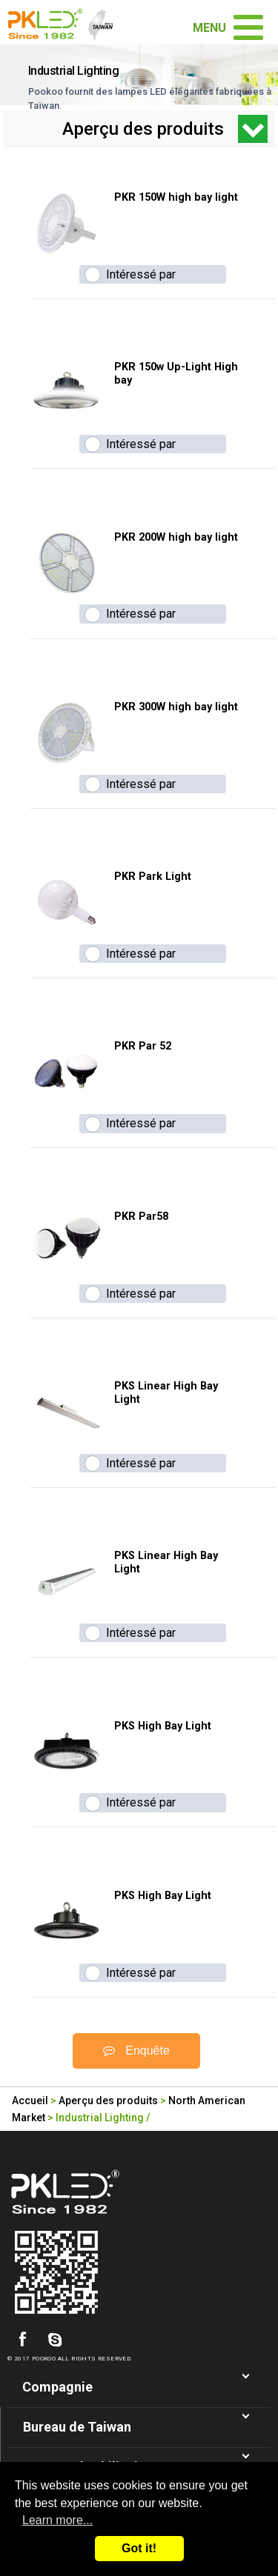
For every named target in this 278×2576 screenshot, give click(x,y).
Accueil (30, 2100)
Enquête (136, 2050)
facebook (22, 2340)
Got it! (139, 2548)
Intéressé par (141, 274)
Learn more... (57, 2520)
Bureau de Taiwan (77, 2427)
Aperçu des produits (108, 2100)
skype (55, 2340)
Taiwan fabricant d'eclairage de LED (66, 22)
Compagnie (57, 2387)
